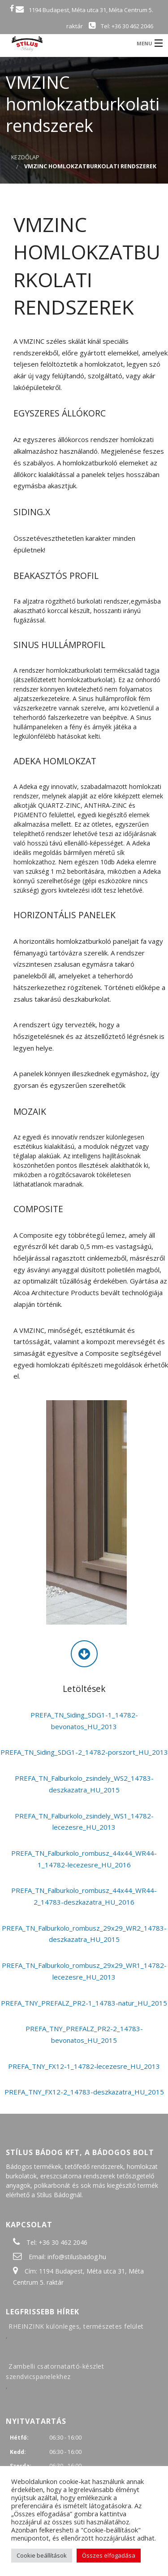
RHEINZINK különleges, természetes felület (76, 2326)
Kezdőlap (25, 157)
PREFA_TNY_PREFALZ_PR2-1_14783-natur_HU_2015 (84, 2002)
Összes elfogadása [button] (108, 2555)
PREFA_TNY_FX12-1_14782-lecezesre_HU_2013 (84, 2066)
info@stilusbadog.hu (76, 2256)
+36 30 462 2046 (63, 2242)
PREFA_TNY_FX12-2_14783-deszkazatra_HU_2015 (84, 2091)
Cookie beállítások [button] (42, 2555)
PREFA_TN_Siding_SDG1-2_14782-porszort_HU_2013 (84, 1752)
